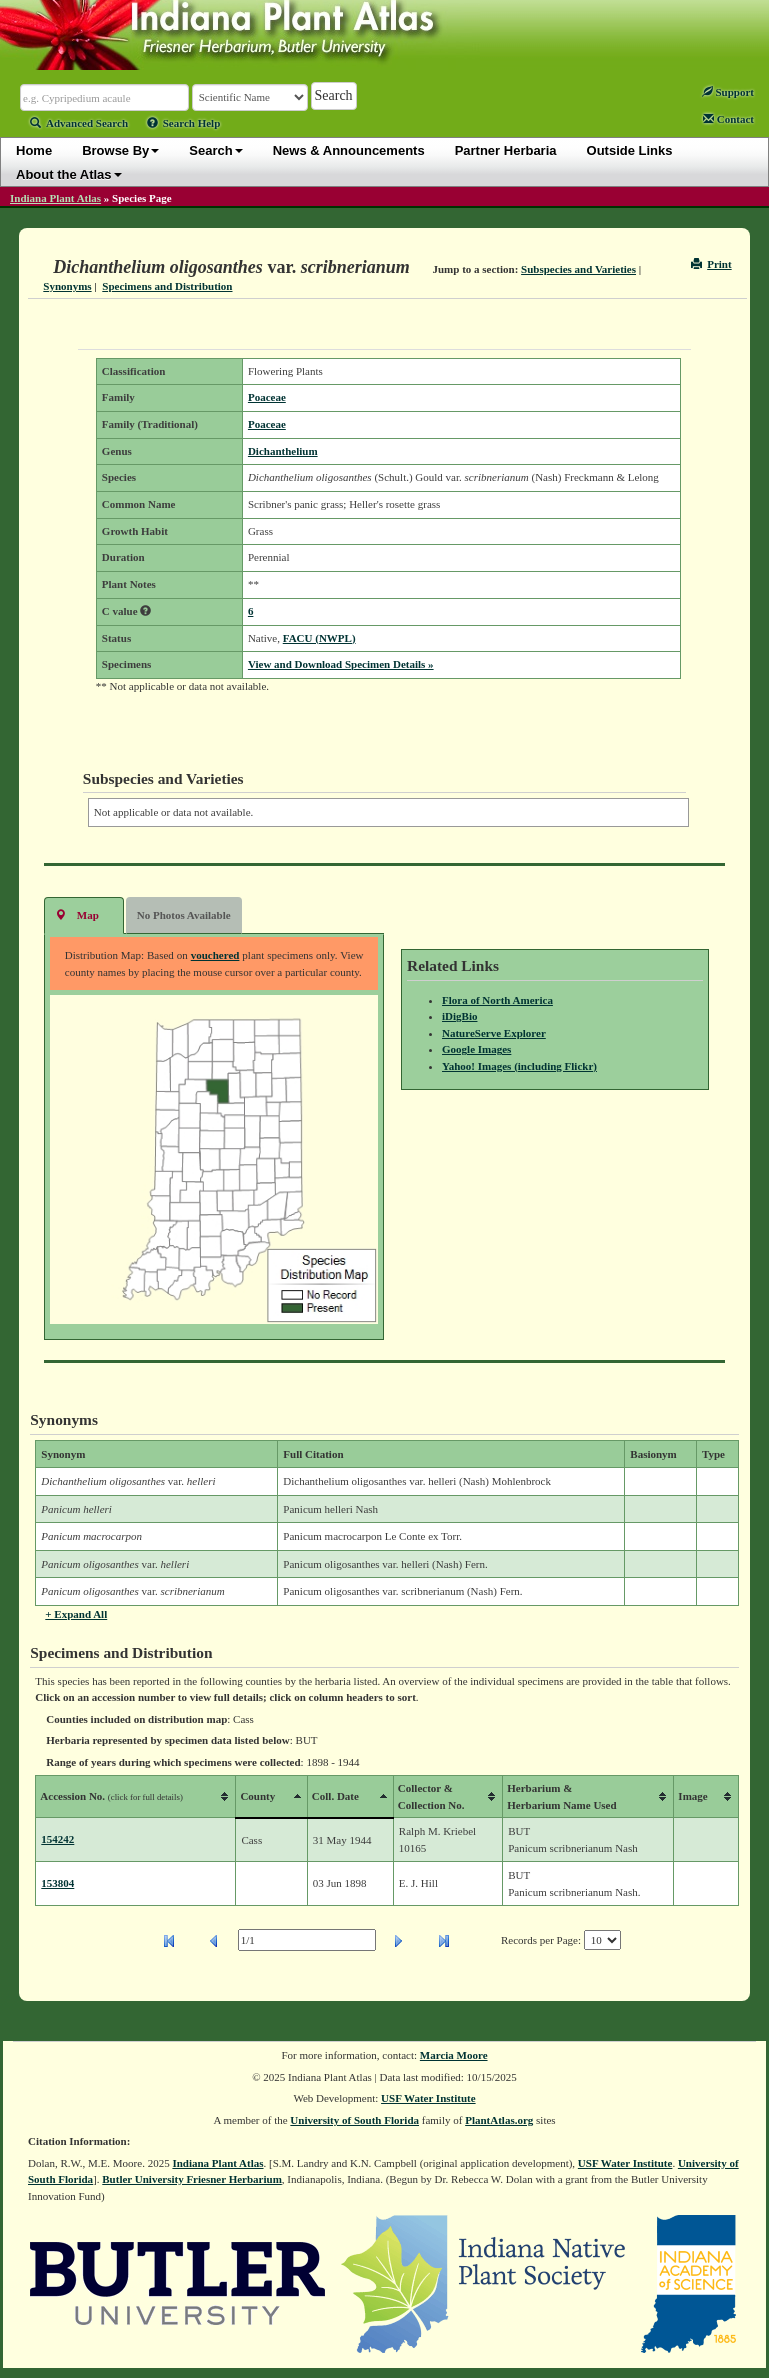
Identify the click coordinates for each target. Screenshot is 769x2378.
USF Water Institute (428, 2098)
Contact (728, 119)
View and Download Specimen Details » (341, 664)
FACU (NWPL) (319, 638)
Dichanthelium (283, 451)
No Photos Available (184, 915)
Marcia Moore (454, 2055)
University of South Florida (354, 2120)
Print (711, 264)
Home (34, 150)
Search (215, 150)
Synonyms (67, 286)
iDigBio (459, 1016)
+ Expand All (76, 1614)
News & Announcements (349, 150)
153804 (57, 1883)
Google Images (476, 1049)
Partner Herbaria (506, 150)
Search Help (184, 123)
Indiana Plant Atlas (55, 198)
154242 (57, 1839)
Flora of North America (497, 1000)
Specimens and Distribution (167, 286)
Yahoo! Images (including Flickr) (519, 1066)
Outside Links (630, 150)
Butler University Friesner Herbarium (192, 2179)
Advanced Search (79, 123)
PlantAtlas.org (499, 2120)
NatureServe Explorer (494, 1033)
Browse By (120, 150)
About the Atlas (69, 174)
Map (77, 914)
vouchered (215, 955)
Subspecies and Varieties (578, 269)
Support (728, 92)
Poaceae (267, 397)
